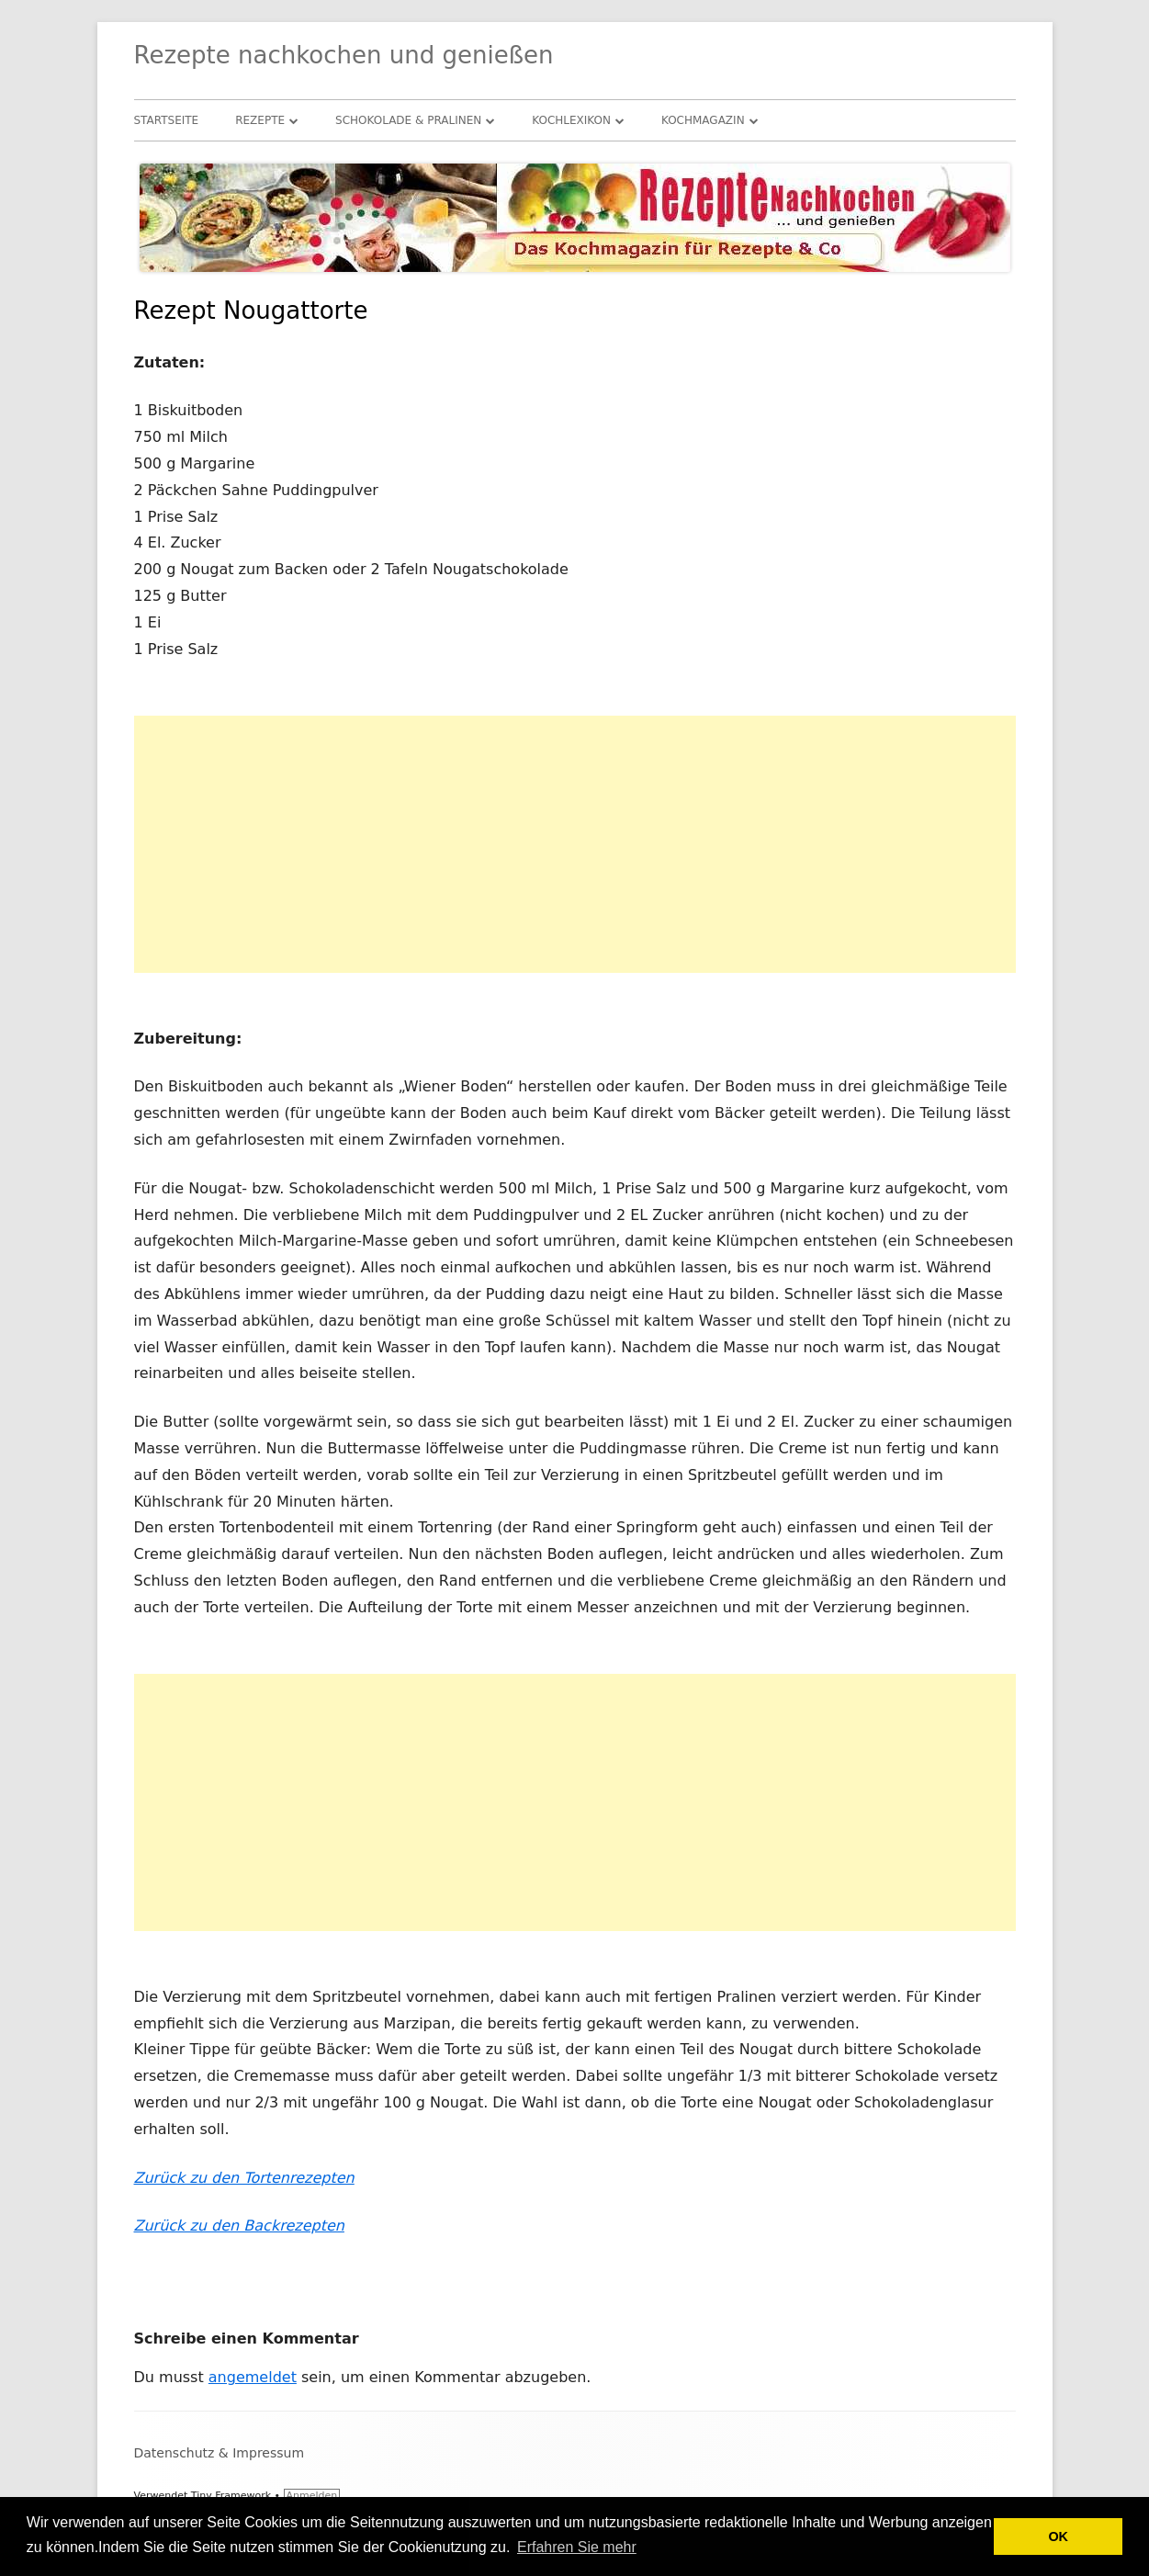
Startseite (166, 120)
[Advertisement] (575, 844)
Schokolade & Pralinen (408, 120)
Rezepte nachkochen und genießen (344, 55)
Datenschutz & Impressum (219, 2453)
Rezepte (260, 120)
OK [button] (1058, 2536)
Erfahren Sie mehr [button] (576, 2547)
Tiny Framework (231, 2496)
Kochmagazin (703, 120)
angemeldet (252, 2377)
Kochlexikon (571, 120)
